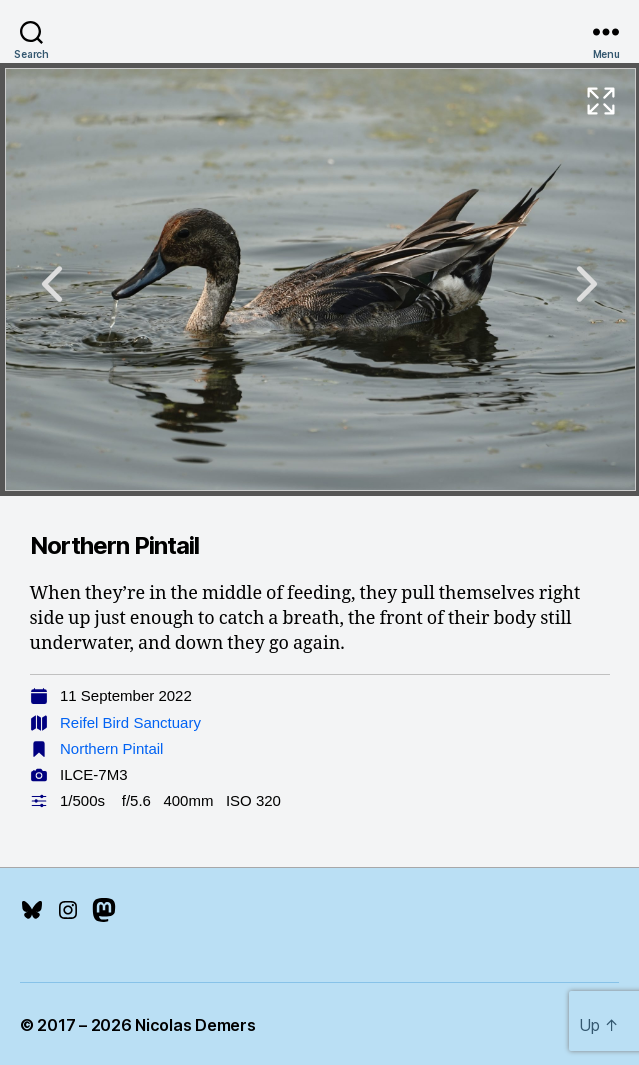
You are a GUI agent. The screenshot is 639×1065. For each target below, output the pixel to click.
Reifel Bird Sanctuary (130, 722)
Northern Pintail (111, 748)
